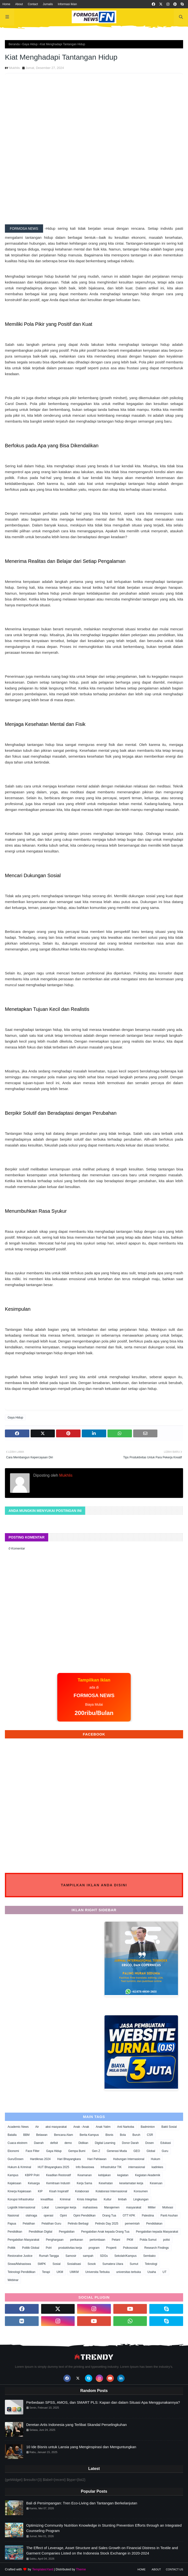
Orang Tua (109, 2215)
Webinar (13, 2280)
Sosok (92, 2264)
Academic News (18, 2126)
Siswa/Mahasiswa (19, 2264)
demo (68, 2143)
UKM (60, 2272)
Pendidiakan (154, 2223)
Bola (123, 2135)
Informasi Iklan (67, 4)
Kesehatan (106, 2183)
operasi (48, 2215)
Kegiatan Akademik (147, 2175)
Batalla (12, 2135)
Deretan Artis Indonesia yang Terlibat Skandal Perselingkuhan (76, 2425)
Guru (165, 2151)
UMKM (74, 2272)
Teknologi (151, 2264)
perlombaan (97, 2239)
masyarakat (133, 2207)
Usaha (151, 2272)
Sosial (56, 2264)
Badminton (148, 2126)
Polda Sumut (148, 2239)
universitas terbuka (128, 2272)
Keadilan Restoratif (58, 2175)
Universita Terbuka (97, 2272)
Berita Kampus (89, 2135)
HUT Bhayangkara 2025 (53, 2167)
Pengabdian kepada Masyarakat (157, 2231)
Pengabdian (66, 2231)
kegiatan (122, 2175)
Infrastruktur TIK (111, 2167)
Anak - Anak (81, 2126)
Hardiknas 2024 (40, 2159)
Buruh (136, 2135)
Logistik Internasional (21, 2207)
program (94, 2247)
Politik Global (30, 2247)
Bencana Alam (63, 2135)
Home (6, 4)
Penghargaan (54, 2239)
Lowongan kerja (65, 2207)
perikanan (76, 2239)
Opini (63, 2215)
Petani (116, 2239)
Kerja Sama (84, 2183)
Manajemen (111, 2207)
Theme (81, 2569)
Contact (33, 4)
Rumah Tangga (49, 2256)
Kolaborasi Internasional (111, 2191)
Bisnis (109, 2135)
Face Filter (33, 2151)
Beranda (14, 44)
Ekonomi (13, 2151)
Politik (11, 2247)
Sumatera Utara (112, 2264)
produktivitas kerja (70, 2247)
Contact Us (174, 2569)
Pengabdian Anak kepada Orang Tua (105, 2231)
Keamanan (85, 2175)
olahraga (31, 2215)
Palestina (148, 2215)
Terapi (46, 2272)
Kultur (107, 2199)
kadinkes (157, 2167)
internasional (136, 2167)
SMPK (41, 2264)
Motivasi (167, 2207)
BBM (26, 2135)
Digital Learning (105, 2143)
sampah (88, 2256)
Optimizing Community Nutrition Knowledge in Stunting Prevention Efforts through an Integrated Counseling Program (104, 2528)
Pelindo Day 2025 (106, 2223)
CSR (150, 2135)
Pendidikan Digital (40, 2231)
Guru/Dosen (16, 2159)
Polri (49, 2247)
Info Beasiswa (85, 2167)
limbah (122, 2199)
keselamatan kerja (131, 2183)
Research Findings (156, 2247)
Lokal (45, 2207)
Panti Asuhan (169, 2215)
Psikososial (130, 2247)
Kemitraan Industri (58, 2183)
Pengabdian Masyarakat (23, 2239)
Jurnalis (48, 4)
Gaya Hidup (29, 44)
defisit (54, 2143)
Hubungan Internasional (128, 2159)
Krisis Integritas (87, 2199)
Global (151, 2151)
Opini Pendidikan (84, 2215)
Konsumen (141, 2191)
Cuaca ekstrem (17, 2143)
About (19, 4)
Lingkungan (141, 2199)
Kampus (13, 2175)
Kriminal (65, 2199)
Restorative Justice (20, 2256)
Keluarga (34, 2183)
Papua (12, 2223)
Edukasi (165, 2143)
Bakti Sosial (169, 2126)
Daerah (39, 2143)
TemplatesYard (42, 2569)
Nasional (13, 2215)
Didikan (83, 2143)
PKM (130, 2239)
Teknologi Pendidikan (21, 2272)
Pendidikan (15, 2231)
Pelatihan (29, 2223)
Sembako (149, 2256)
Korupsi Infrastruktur (21, 2199)
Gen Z (96, 2151)
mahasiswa (90, 2207)
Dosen (149, 2143)
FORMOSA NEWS (24, 228)
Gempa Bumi (76, 2151)
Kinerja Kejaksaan (19, 2191)
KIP (40, 2191)
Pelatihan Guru (51, 2223)
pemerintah (132, 2223)
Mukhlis (14, 68)
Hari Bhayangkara (69, 2159)
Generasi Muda (117, 2151)
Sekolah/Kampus (125, 2256)
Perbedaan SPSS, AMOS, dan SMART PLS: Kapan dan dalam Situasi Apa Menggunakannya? (103, 2402)
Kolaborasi (82, 2191)
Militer (152, 2207)
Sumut (134, 2264)
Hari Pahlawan (96, 2159)
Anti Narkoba (125, 2126)
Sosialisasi (74, 2264)
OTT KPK (129, 2215)
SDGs (104, 2256)
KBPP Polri (32, 2175)
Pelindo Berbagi (78, 2223)
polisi (166, 2239)
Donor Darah (130, 2143)
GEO (136, 2151)
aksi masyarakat (56, 2126)
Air (37, 2126)
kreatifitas (47, 2199)
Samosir (71, 2256)
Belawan (41, 2135)
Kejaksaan (14, 2183)
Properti (111, 2247)
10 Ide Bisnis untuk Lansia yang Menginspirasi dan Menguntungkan (81, 2447)
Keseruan (156, 2183)
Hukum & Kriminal (19, 2167)
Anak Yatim (103, 2126)
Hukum (155, 2159)
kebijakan (104, 2175)
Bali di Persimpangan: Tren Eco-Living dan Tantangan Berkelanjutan (81, 2503)
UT (164, 2272)
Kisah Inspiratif (59, 2191)
